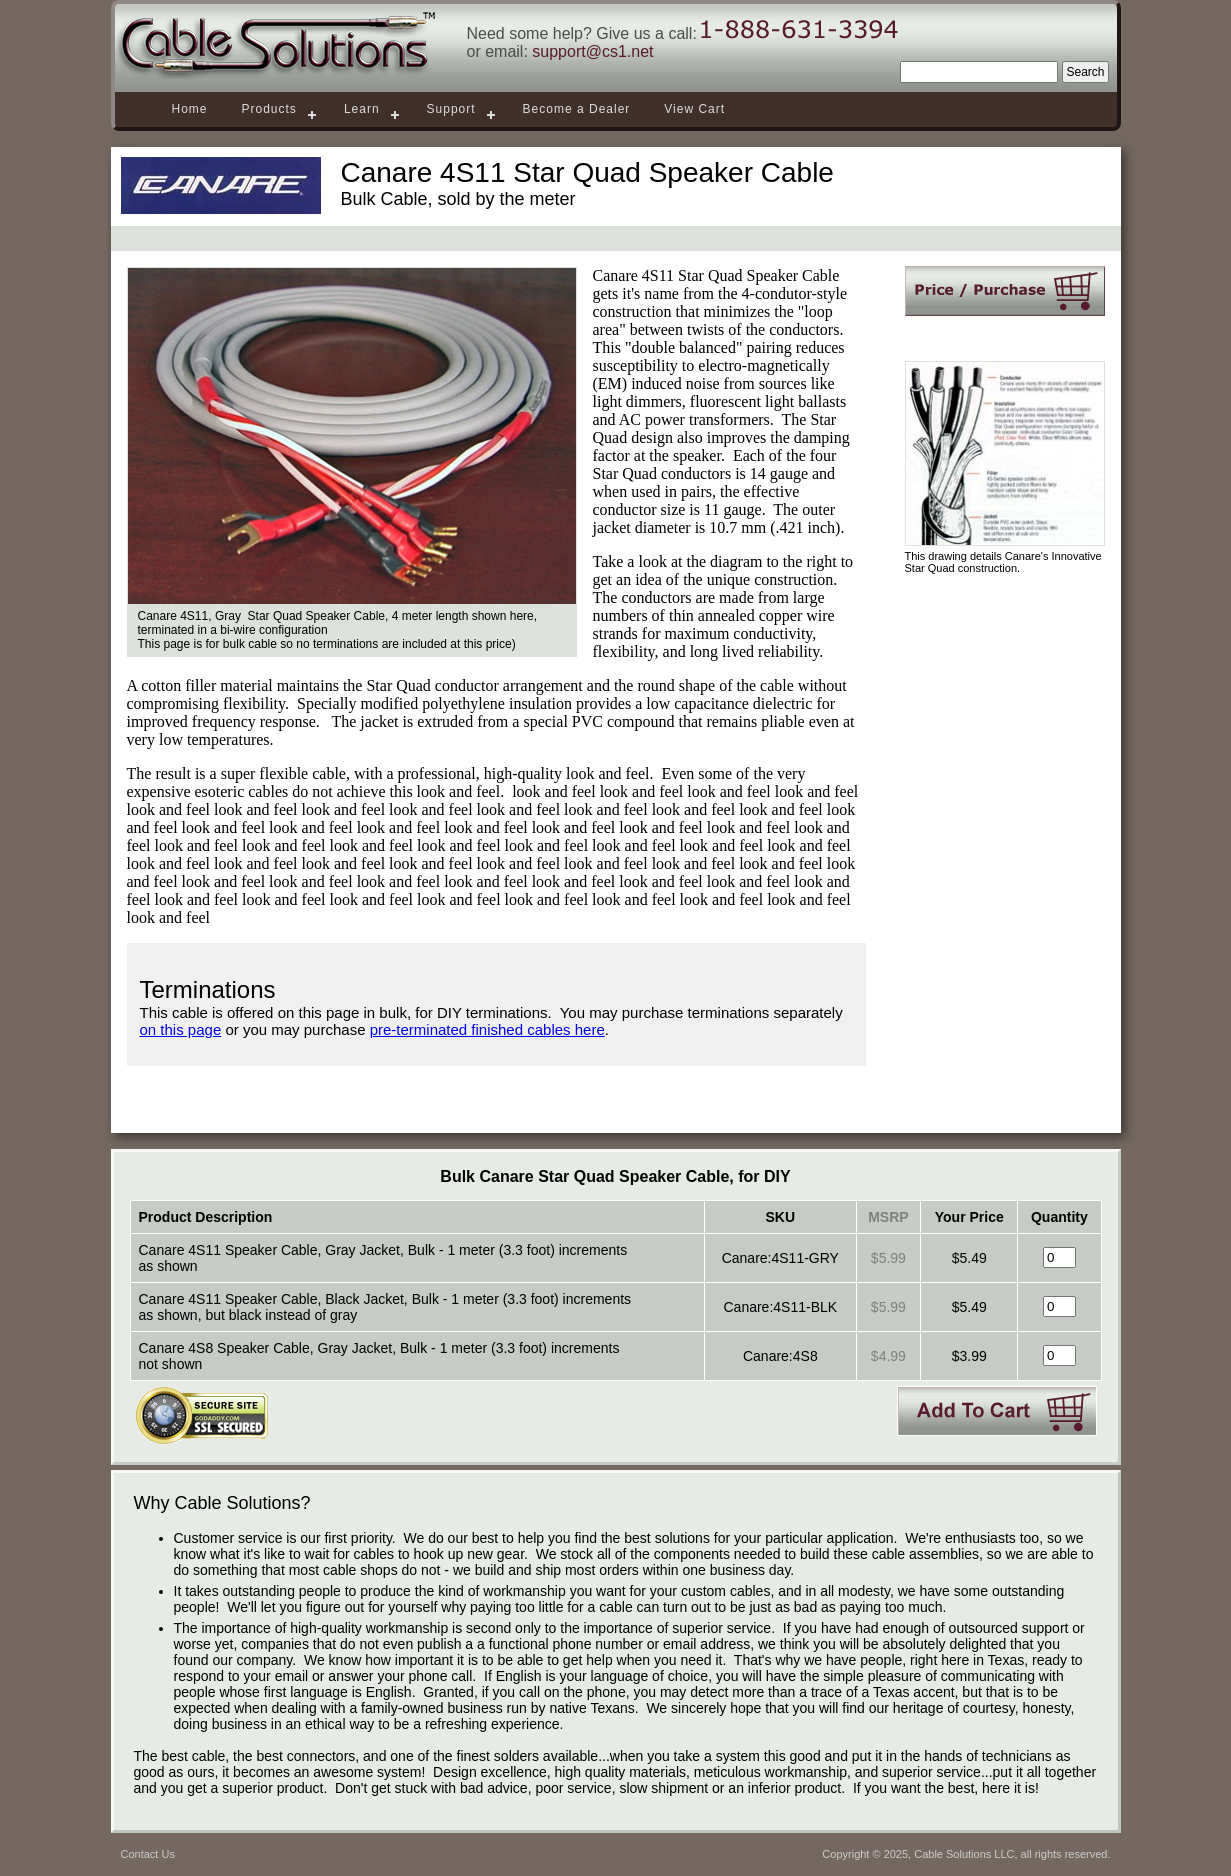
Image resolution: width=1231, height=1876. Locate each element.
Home (190, 109)
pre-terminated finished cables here (487, 1029)
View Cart (694, 109)
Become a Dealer (577, 109)
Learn (362, 109)
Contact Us (148, 1854)
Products (269, 109)
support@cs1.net (592, 51)
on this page (181, 1029)
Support (451, 109)
